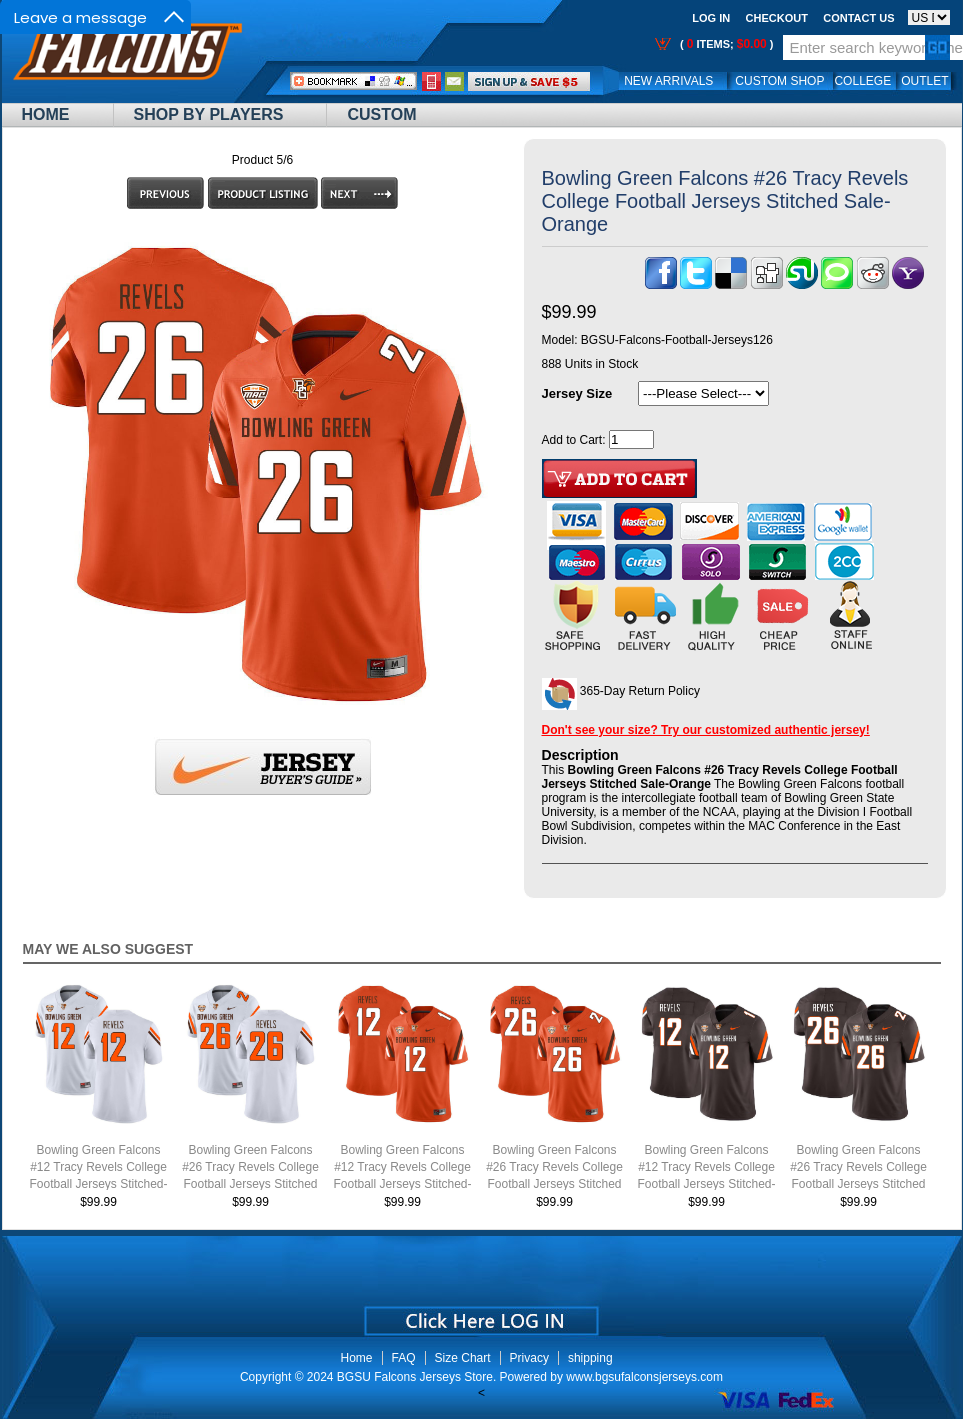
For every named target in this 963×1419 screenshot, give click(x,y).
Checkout (777, 18)
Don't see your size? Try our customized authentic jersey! (706, 730)
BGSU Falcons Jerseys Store (415, 1377)
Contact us (858, 18)
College (862, 81)
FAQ (404, 1358)
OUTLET (924, 81)
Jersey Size (577, 393)
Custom (381, 114)
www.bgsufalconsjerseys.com (644, 1377)
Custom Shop (779, 81)
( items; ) (725, 44)
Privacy (529, 1358)
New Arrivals (668, 81)
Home (46, 114)
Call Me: (431, 81)
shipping (590, 1358)
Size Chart (463, 1358)
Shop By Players (209, 114)
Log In (711, 18)
